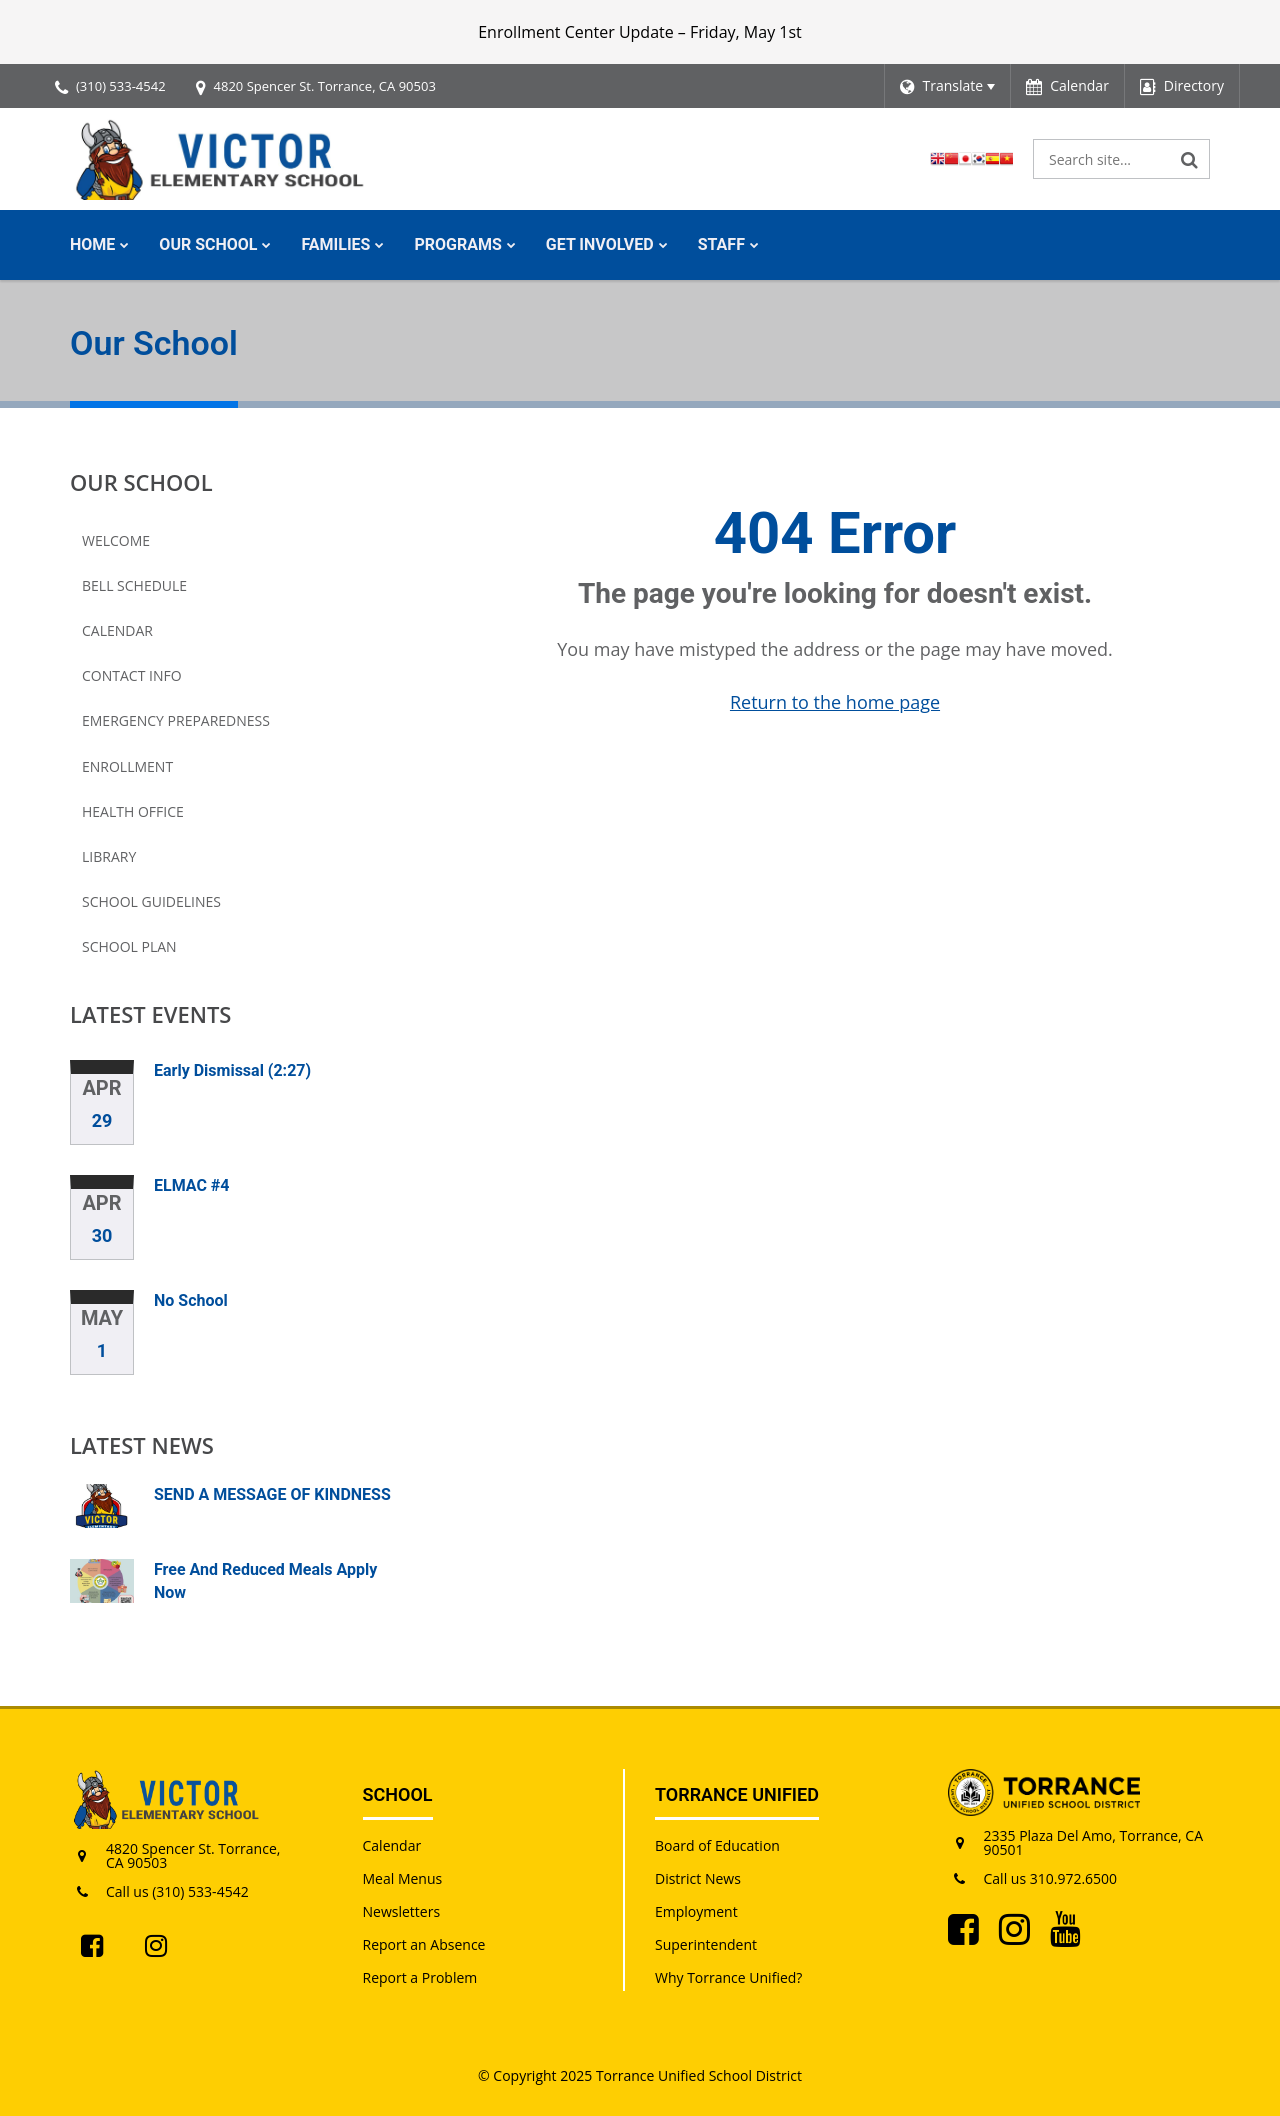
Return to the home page (835, 702)
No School (191, 1300)
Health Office (133, 811)
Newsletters (402, 1911)
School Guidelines (151, 901)
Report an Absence (424, 1944)
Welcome (116, 540)
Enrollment (127, 766)
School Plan (129, 946)
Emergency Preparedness (176, 720)
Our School (141, 482)
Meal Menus (403, 1878)
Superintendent (706, 1944)
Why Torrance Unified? (728, 1977)
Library (109, 856)
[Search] (1190, 159)
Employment (696, 1911)
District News (698, 1878)
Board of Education (717, 1845)
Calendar (117, 630)
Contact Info (132, 675)
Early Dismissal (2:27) (232, 1070)
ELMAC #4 (192, 1185)
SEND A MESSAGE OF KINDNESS (272, 1494)
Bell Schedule (134, 585)
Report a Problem (420, 1977)
